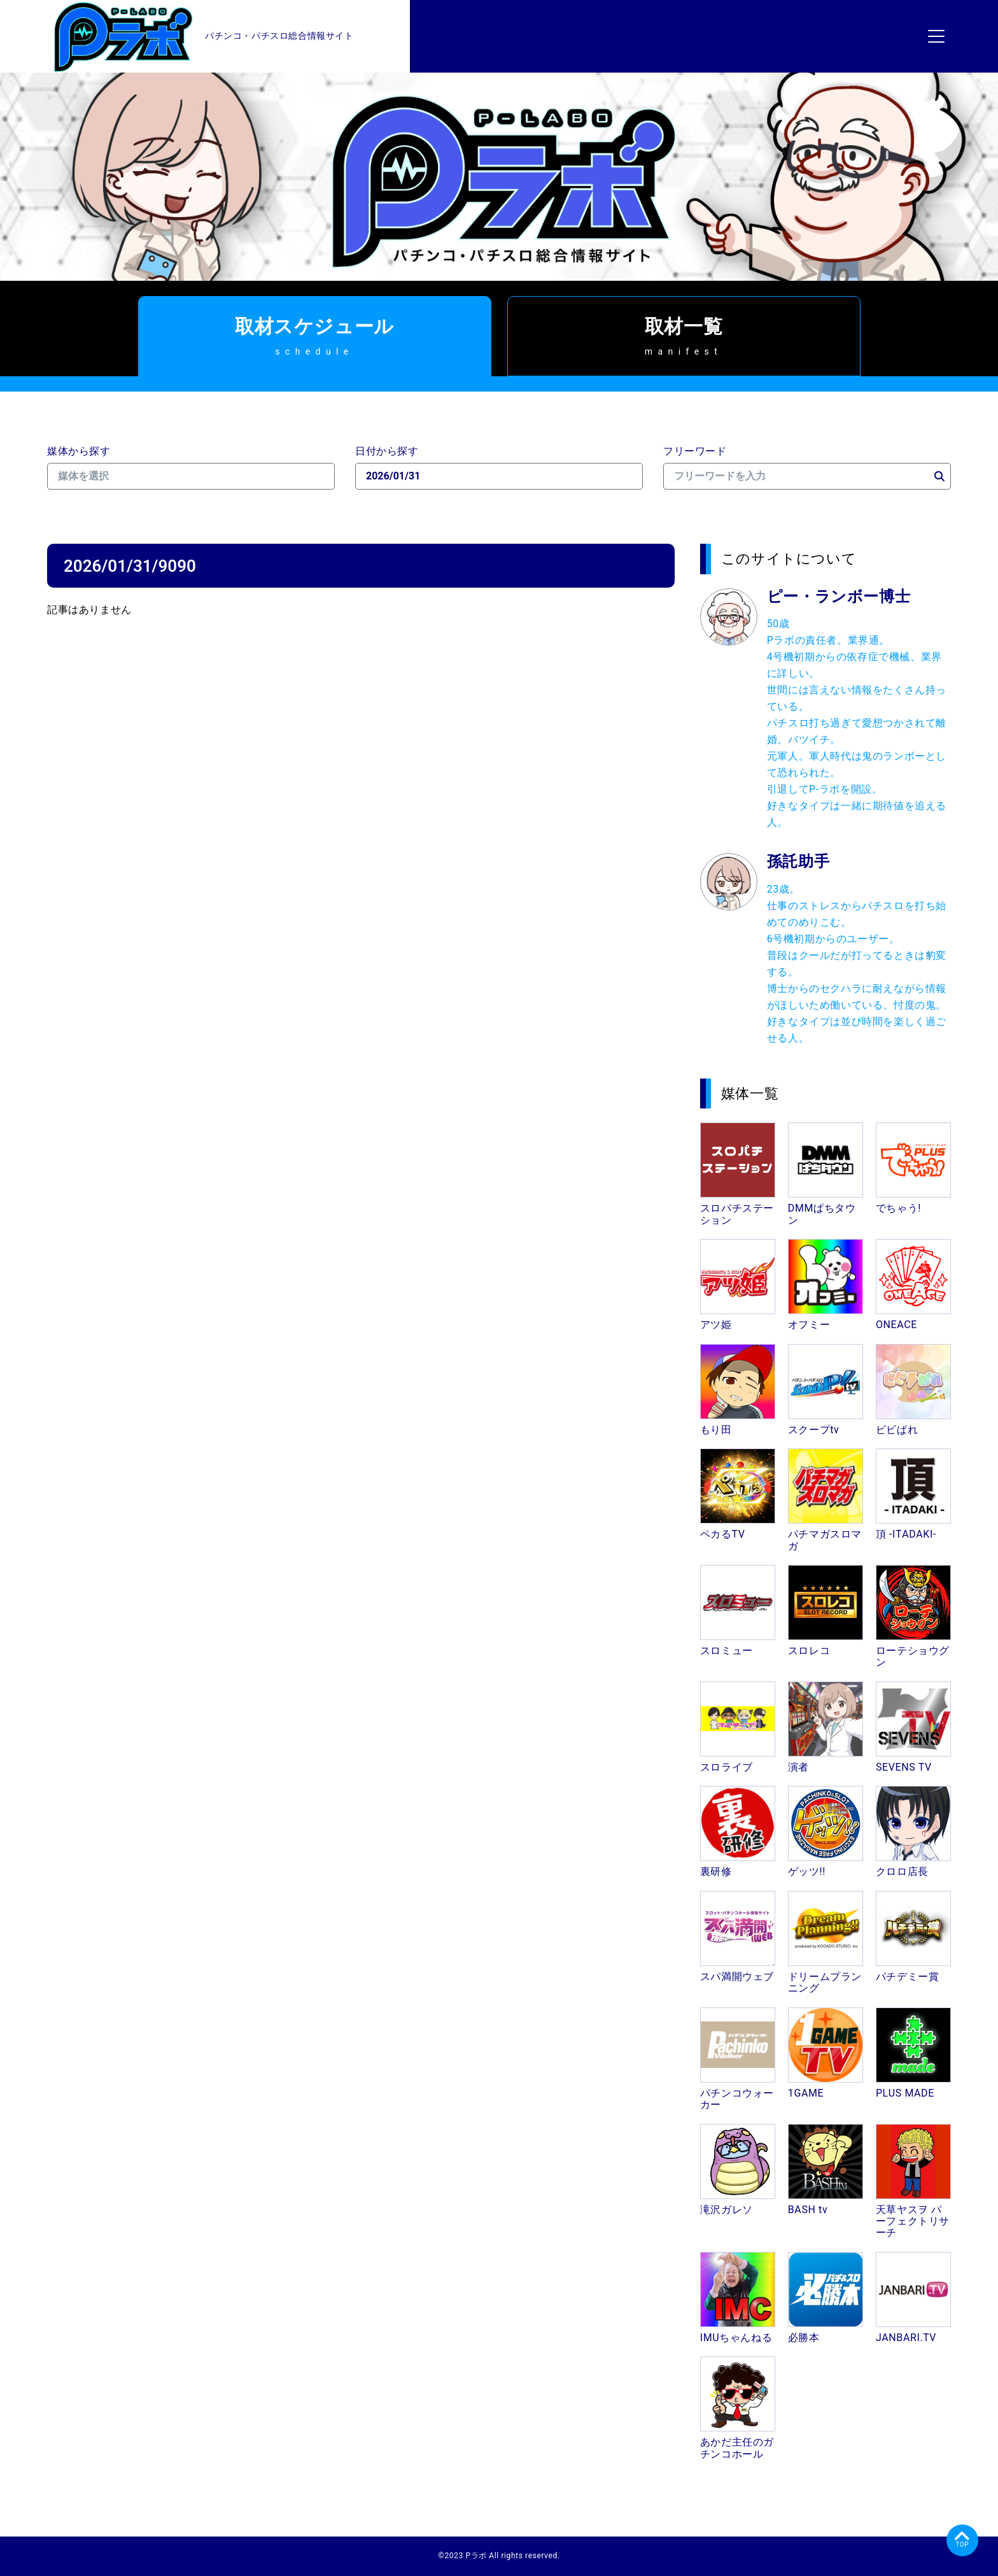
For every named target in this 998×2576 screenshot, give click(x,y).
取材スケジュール (315, 336)
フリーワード (695, 451)
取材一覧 (684, 336)
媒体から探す (79, 451)
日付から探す (387, 451)
